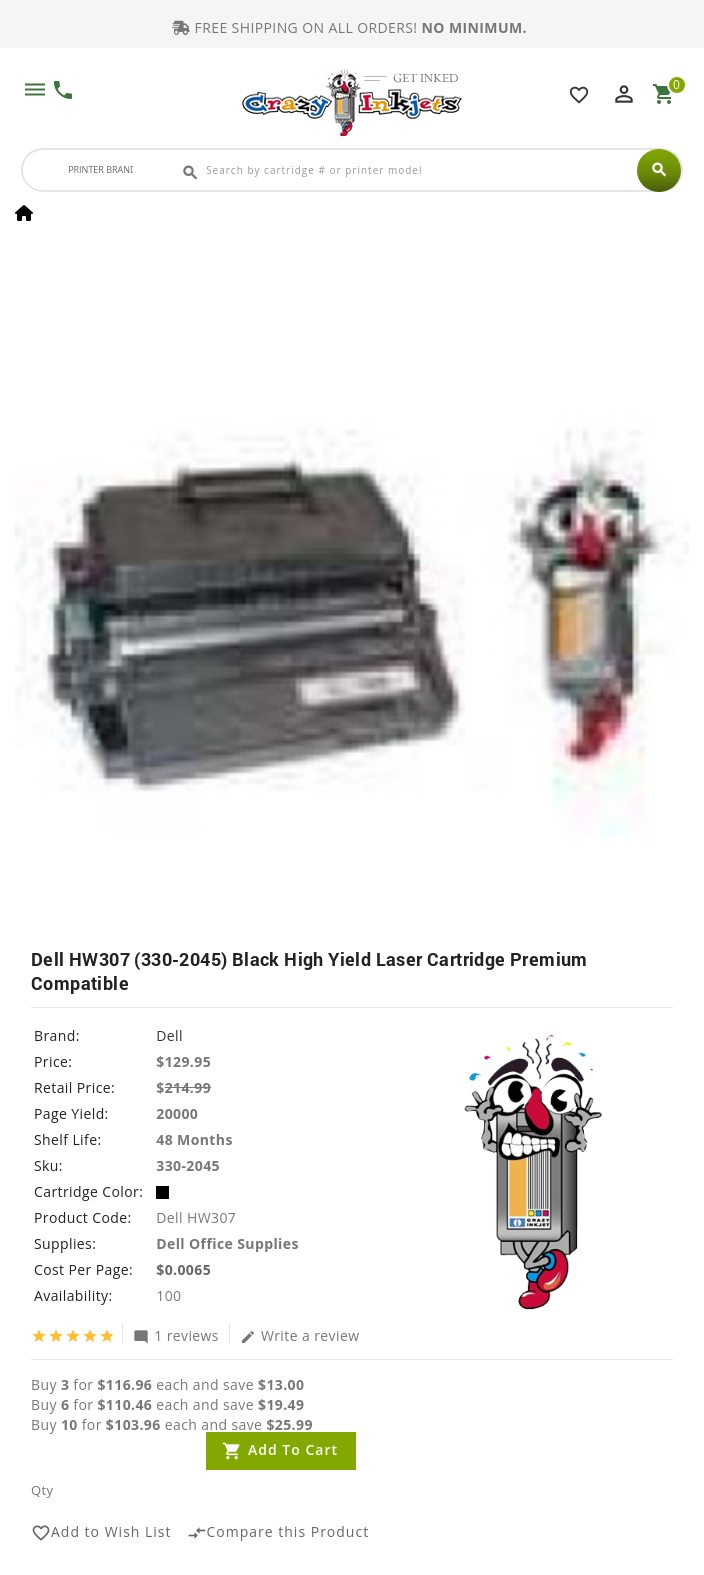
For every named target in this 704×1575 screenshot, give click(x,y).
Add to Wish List (101, 1533)
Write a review (300, 1335)
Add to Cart (293, 1449)
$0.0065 (183, 1269)
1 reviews (176, 1335)
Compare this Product (278, 1533)
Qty (42, 1490)
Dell (169, 1035)
